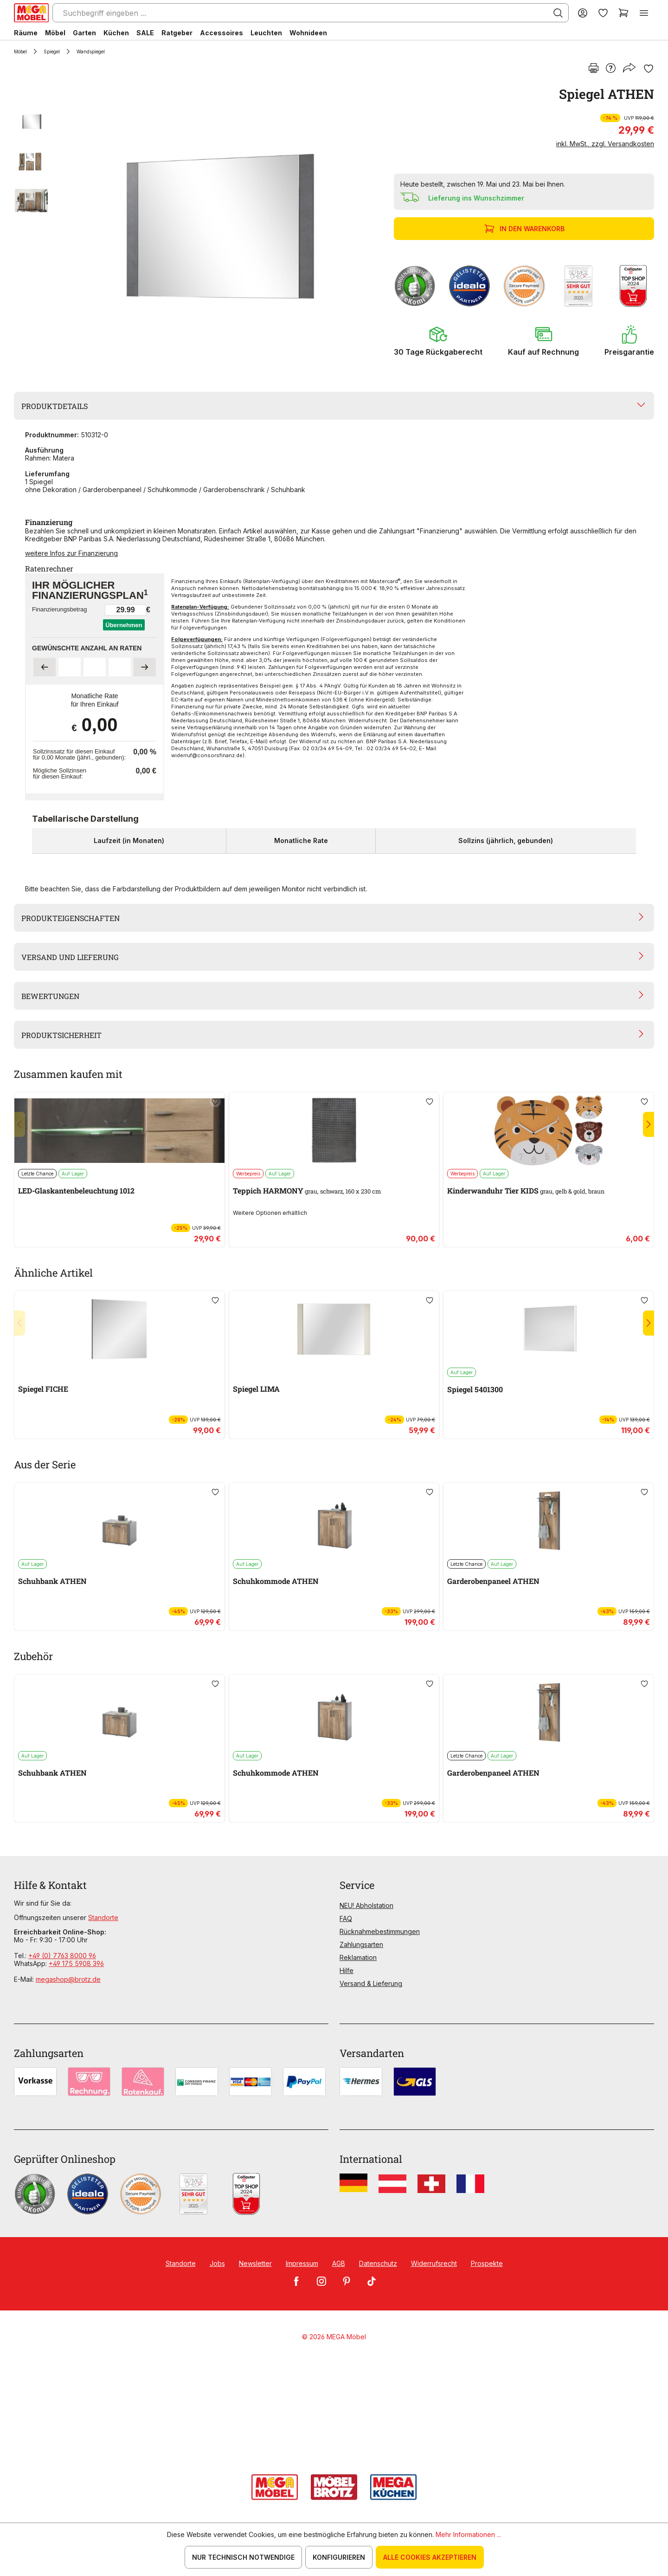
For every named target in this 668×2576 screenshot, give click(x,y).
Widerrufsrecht (434, 2263)
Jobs (217, 2263)
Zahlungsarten (361, 1944)
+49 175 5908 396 (76, 1963)
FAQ (346, 1918)
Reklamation (358, 1957)
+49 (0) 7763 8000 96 (62, 1956)
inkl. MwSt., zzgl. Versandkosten (605, 144)
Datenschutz (378, 2263)
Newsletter (255, 2263)
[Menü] (644, 12)
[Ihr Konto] (582, 12)
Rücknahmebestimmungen (380, 1931)
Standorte (103, 1917)
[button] (438, 341)
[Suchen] (558, 13)
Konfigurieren (339, 2557)
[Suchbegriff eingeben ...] (310, 12)
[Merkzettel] (603, 12)
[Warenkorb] (623, 12)
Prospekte (487, 2263)
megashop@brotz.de (68, 1979)
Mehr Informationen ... (468, 2534)
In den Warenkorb (525, 229)
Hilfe (346, 1970)
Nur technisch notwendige (243, 2557)
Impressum (302, 2263)
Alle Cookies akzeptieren (429, 2557)
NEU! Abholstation (366, 1905)
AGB (338, 2263)
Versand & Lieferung (371, 1983)
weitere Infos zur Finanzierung (71, 553)
